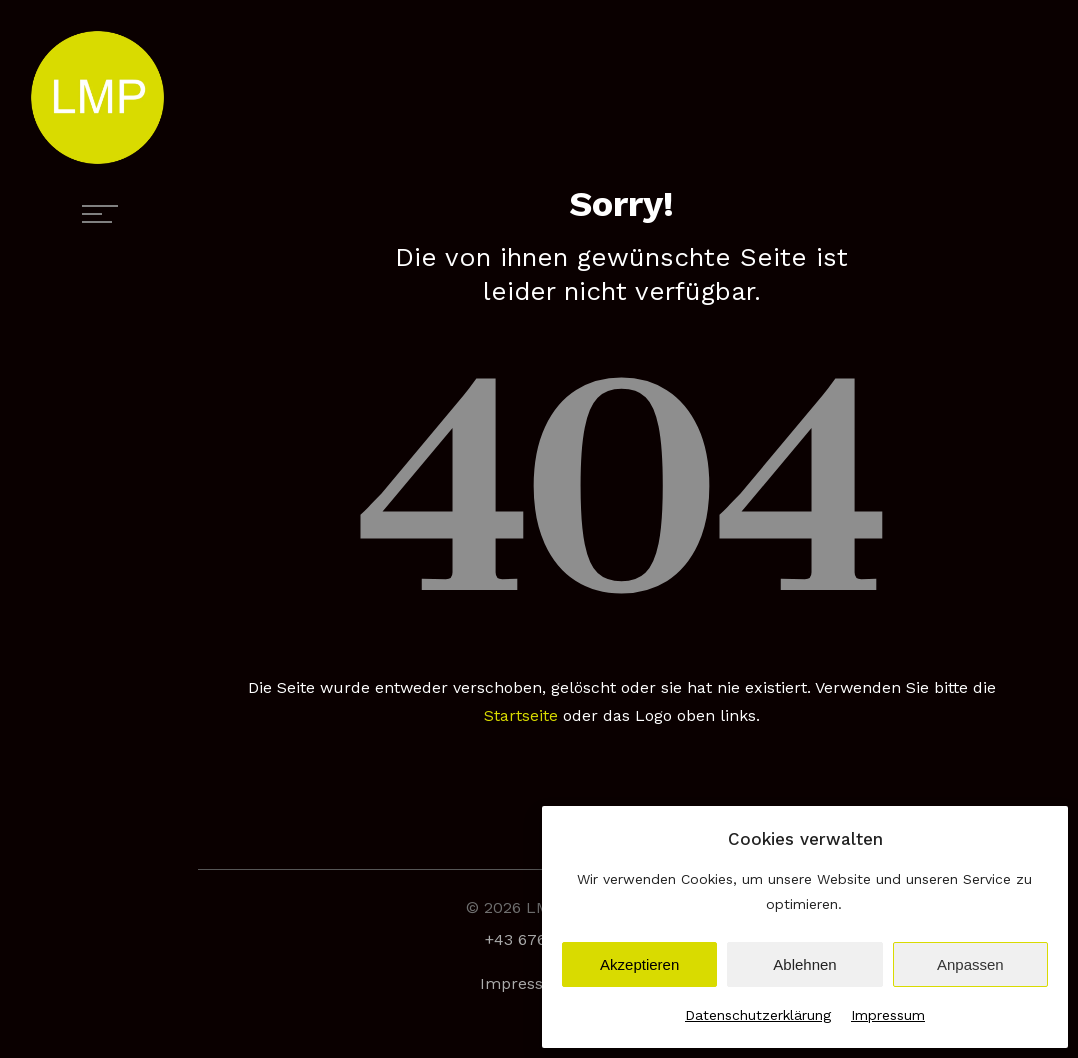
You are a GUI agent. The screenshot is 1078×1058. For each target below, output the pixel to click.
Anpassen (970, 964)
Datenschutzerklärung (758, 1015)
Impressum (888, 1015)
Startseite (521, 715)
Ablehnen (804, 964)
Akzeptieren (639, 964)
